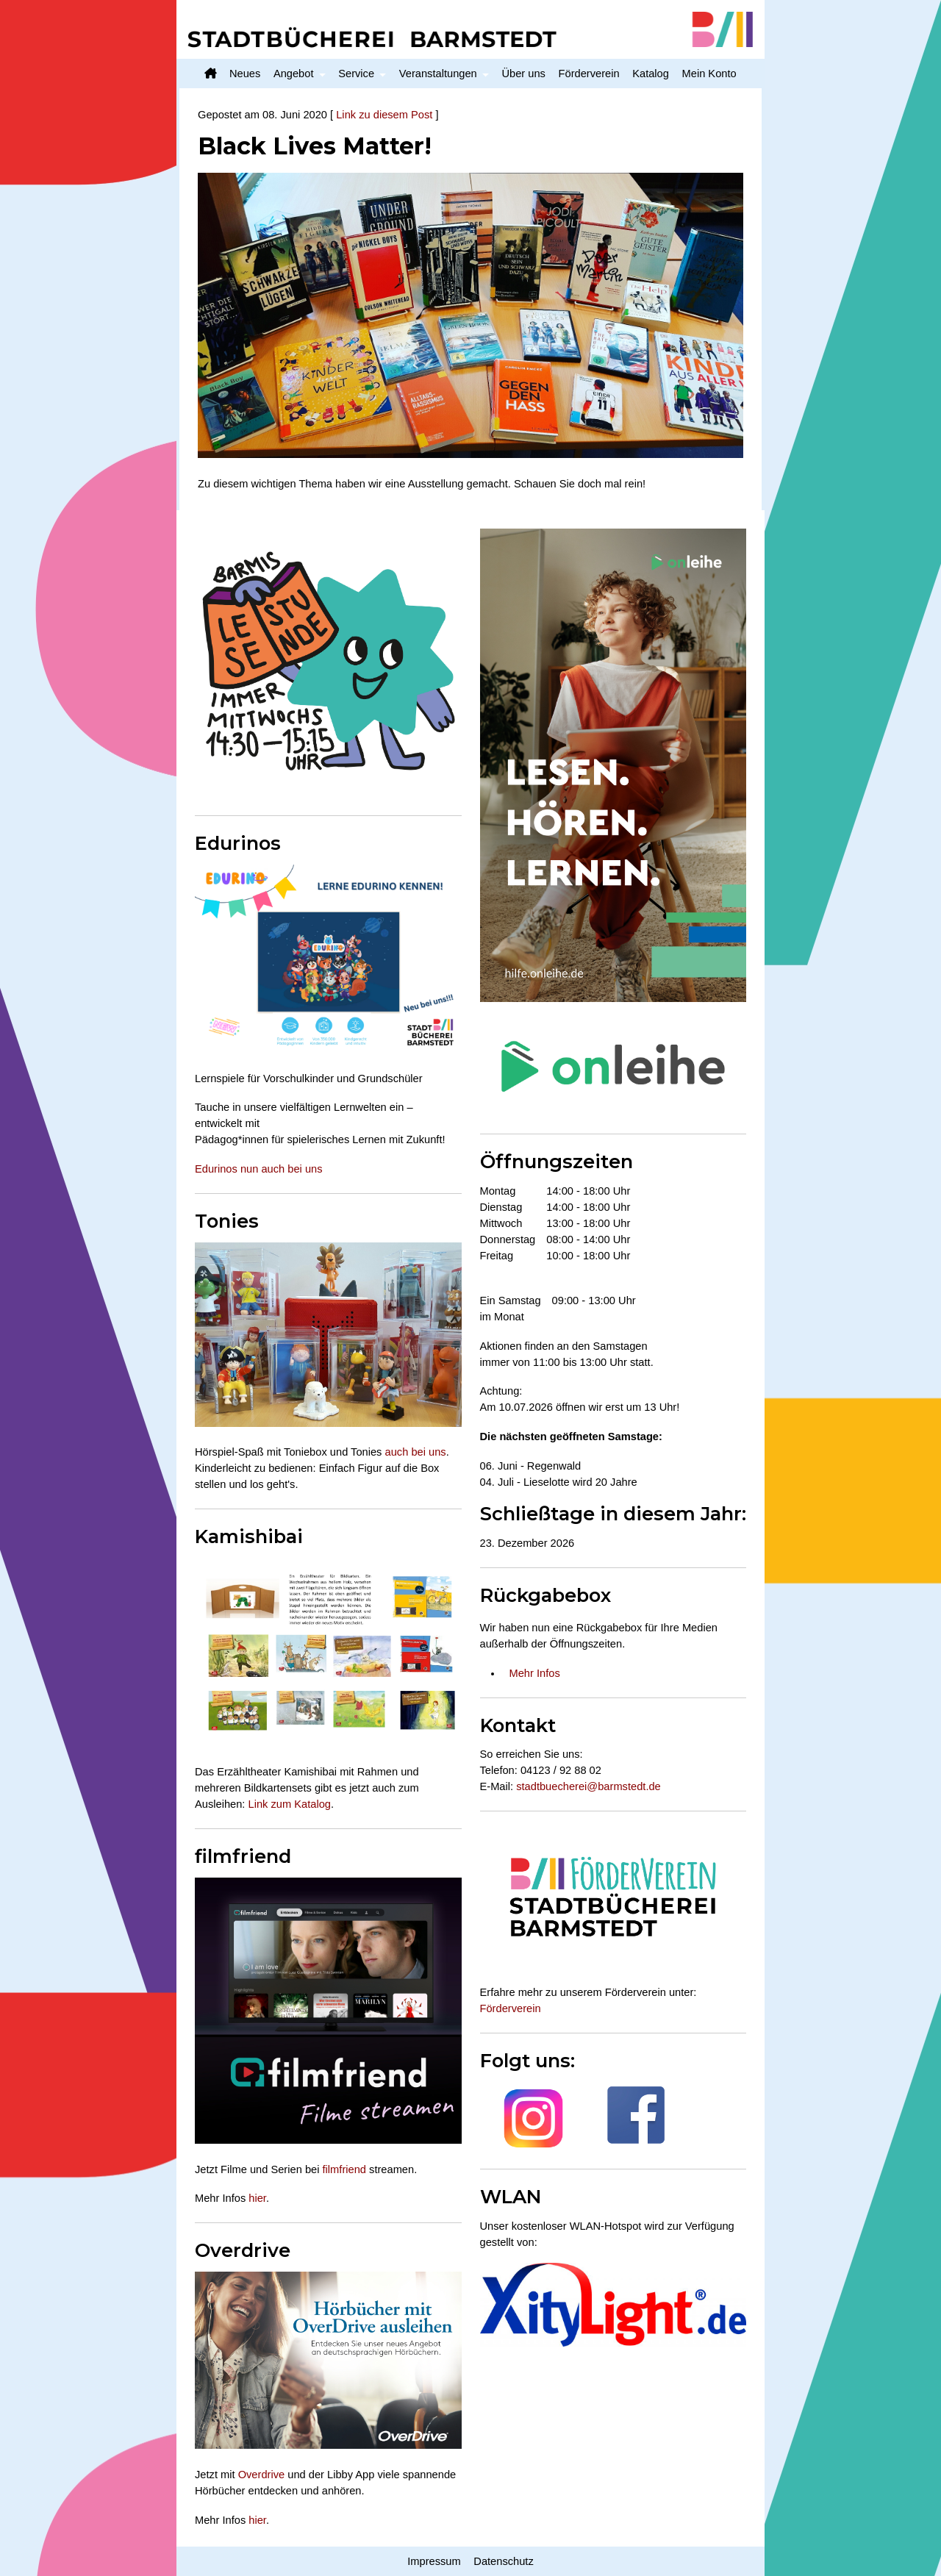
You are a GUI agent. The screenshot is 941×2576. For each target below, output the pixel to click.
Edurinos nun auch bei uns (259, 1169)
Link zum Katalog (289, 1804)
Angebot (293, 73)
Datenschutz (503, 2561)
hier (257, 2198)
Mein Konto (709, 73)
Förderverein (589, 73)
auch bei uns (415, 1452)
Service (356, 73)
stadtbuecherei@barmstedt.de (588, 1786)
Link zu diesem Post (384, 115)
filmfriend (344, 2169)
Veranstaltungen (438, 73)
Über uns (523, 73)
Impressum (433, 2561)
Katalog (650, 73)
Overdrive (261, 2474)
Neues (244, 73)
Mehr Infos (534, 1673)
